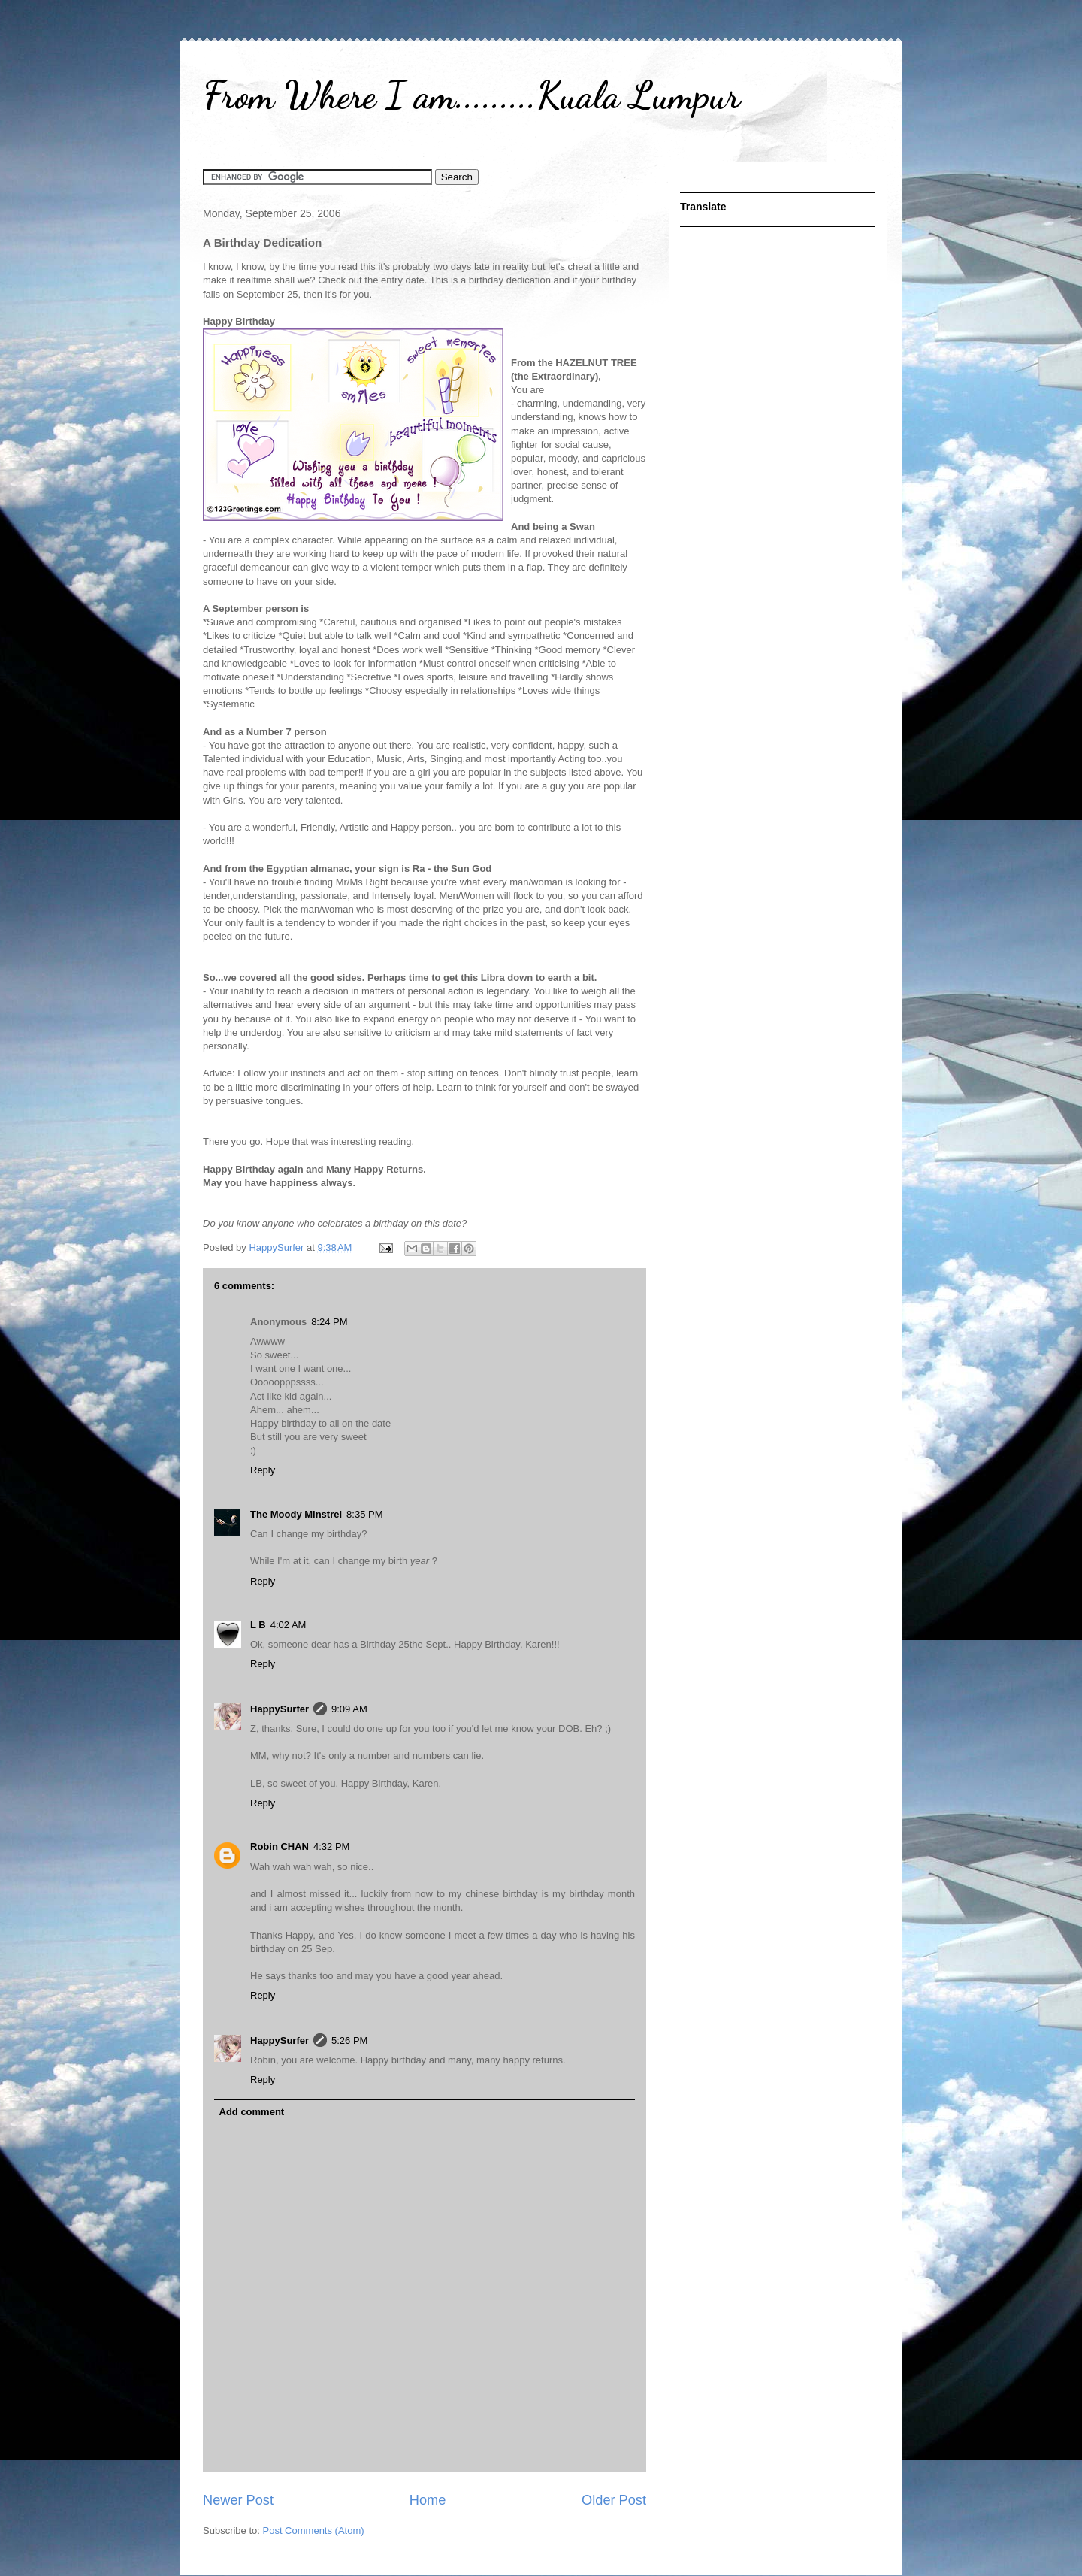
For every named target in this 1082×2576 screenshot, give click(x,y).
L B (258, 1624)
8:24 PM (329, 1321)
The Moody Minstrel (296, 1514)
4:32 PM (331, 1846)
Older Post (614, 2500)
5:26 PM (349, 2040)
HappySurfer (279, 1709)
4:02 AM (288, 1624)
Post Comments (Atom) (313, 2530)
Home (428, 2500)
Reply (262, 1470)
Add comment (252, 2111)
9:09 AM (349, 1709)
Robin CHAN (279, 1846)
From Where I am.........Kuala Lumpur (471, 95)
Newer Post (238, 2500)
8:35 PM (364, 1514)
